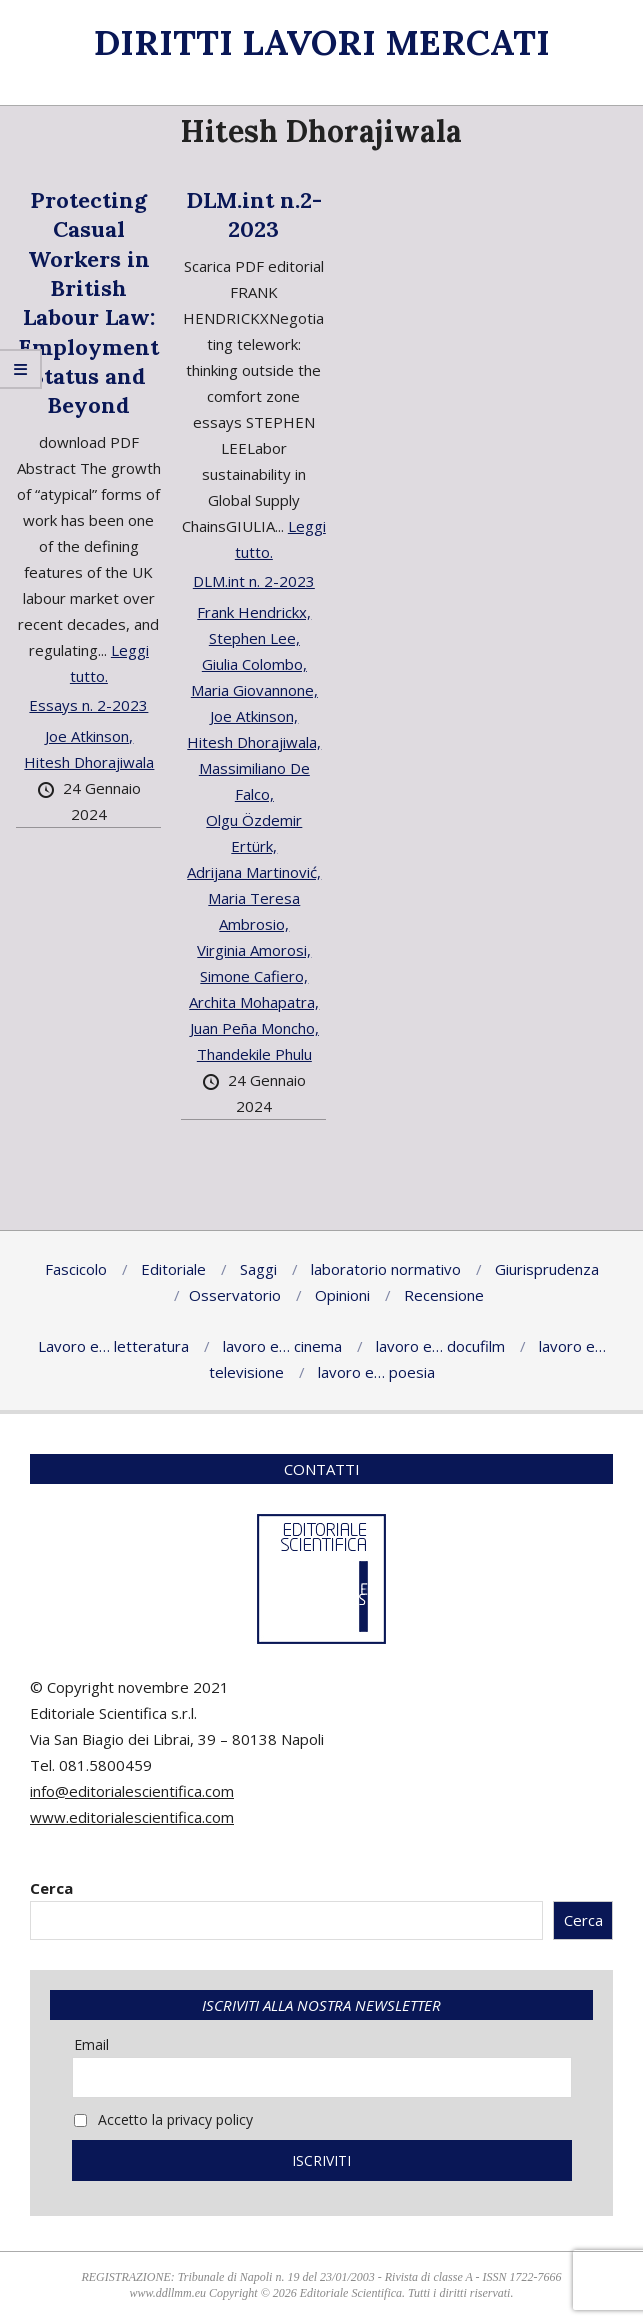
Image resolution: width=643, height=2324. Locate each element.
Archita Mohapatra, (254, 1002)
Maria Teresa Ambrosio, (254, 911)
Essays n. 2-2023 (88, 705)
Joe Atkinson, (89, 736)
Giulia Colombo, (254, 664)
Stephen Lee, (254, 638)
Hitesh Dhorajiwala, (254, 742)
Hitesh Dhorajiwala (89, 762)
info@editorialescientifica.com (132, 1791)
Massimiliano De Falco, (254, 781)
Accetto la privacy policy (163, 2119)
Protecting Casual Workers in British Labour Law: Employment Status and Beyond (88, 302)
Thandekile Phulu (254, 1054)
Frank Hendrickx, (254, 612)
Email (91, 2044)
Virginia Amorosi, (254, 950)
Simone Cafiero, (254, 976)
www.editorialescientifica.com (132, 1817)
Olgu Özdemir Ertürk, (254, 833)
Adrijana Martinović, (254, 872)
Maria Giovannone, (254, 690)
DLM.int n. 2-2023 (254, 581)
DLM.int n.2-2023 (254, 214)
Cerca (51, 1888)
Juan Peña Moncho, (254, 1028)
